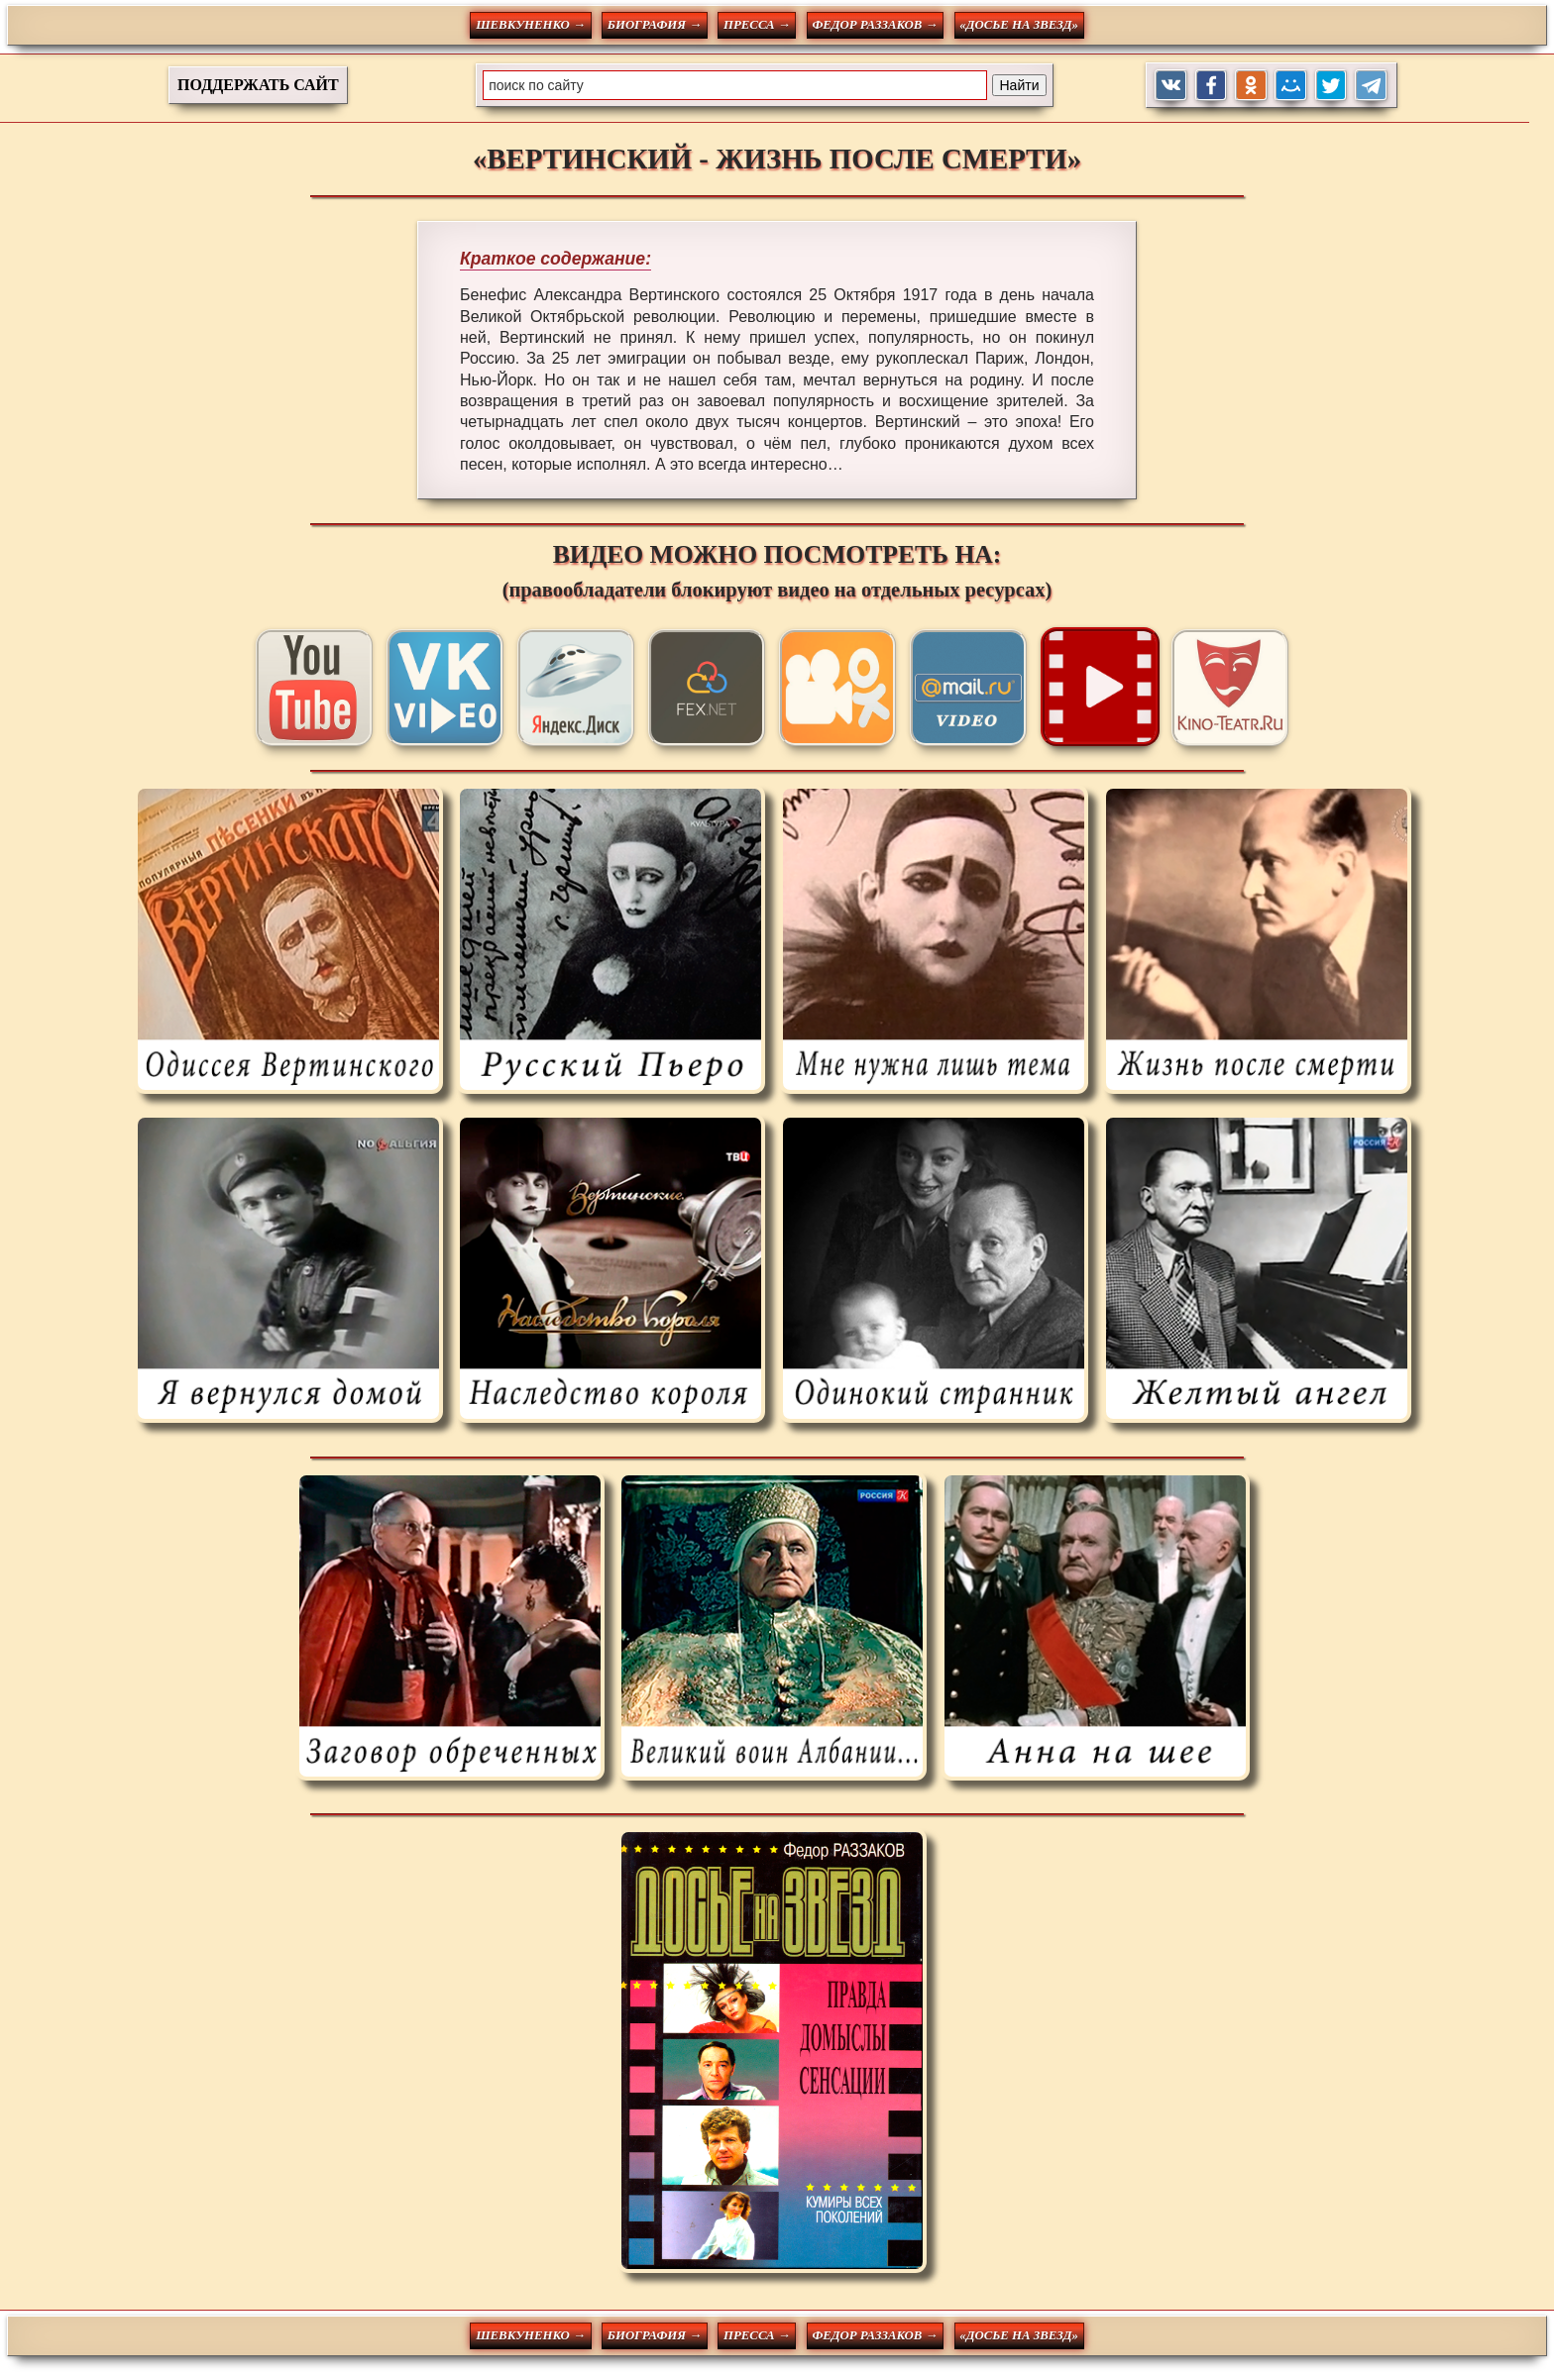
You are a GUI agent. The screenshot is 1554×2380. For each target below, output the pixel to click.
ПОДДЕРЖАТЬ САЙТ (258, 84)
